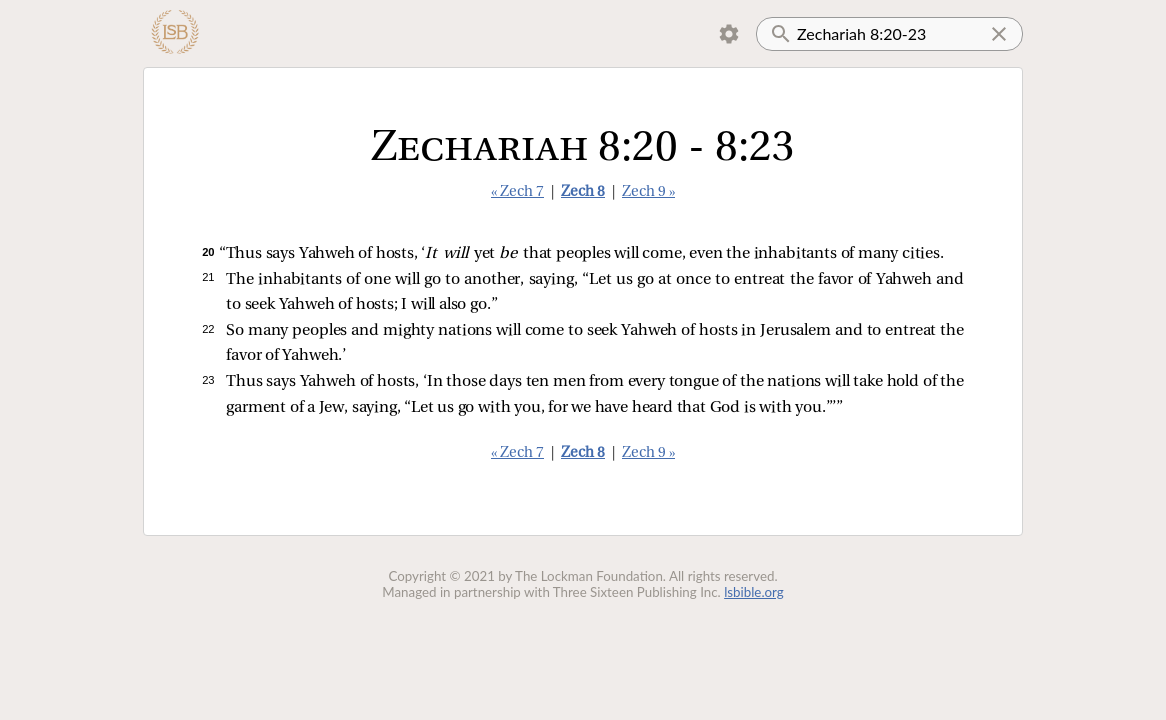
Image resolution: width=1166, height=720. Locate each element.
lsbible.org (754, 592)
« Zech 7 (517, 192)
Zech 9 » (648, 192)
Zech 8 (583, 192)
